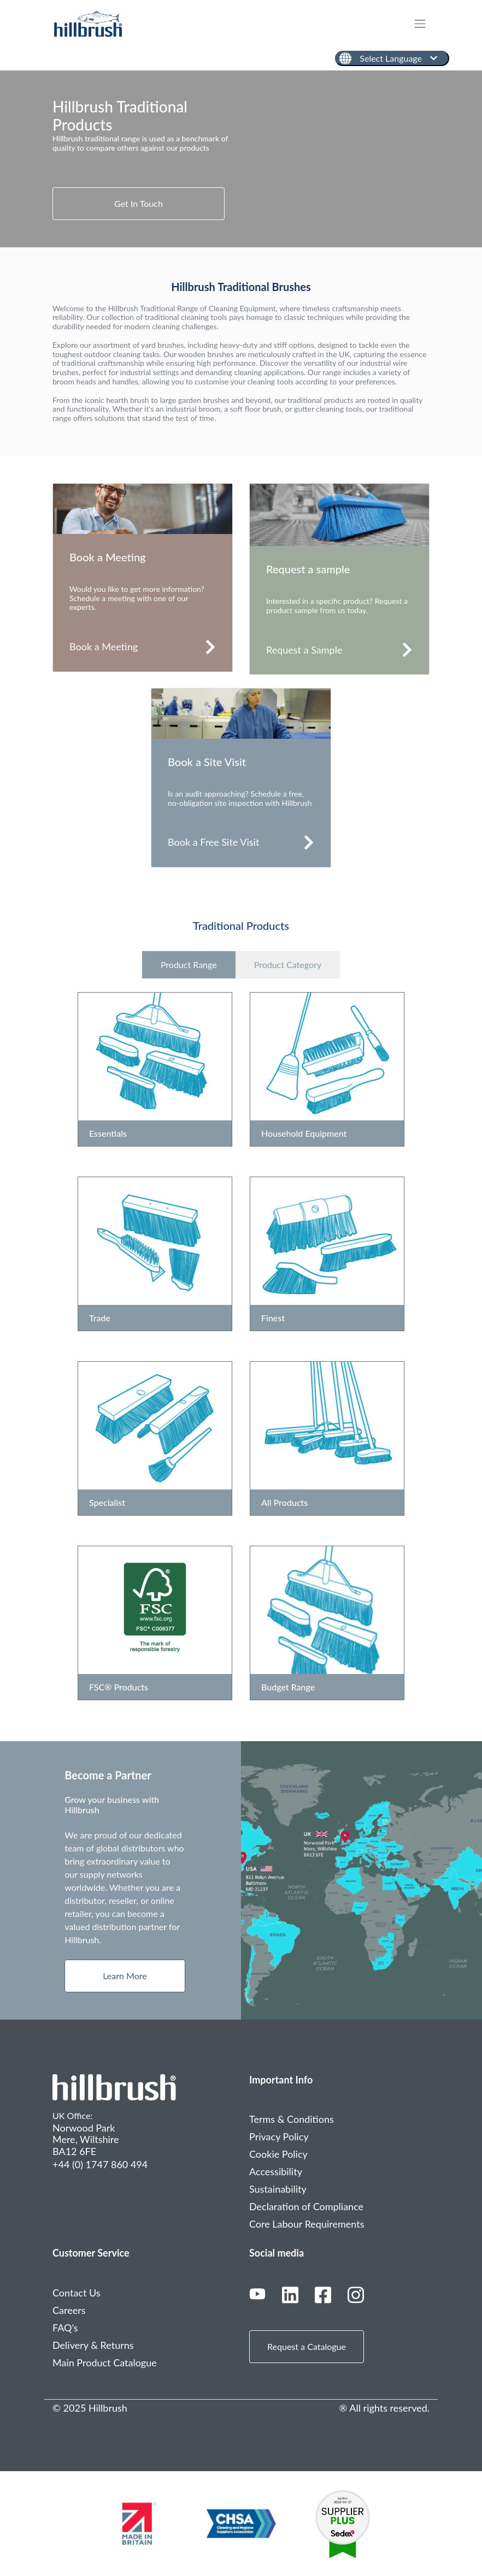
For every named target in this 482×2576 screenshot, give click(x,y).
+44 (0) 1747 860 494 (100, 2164)
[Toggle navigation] (425, 24)
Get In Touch (138, 203)
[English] (392, 58)
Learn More (125, 1975)
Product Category (287, 964)
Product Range (189, 964)
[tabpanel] (241, 158)
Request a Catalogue (306, 2346)
